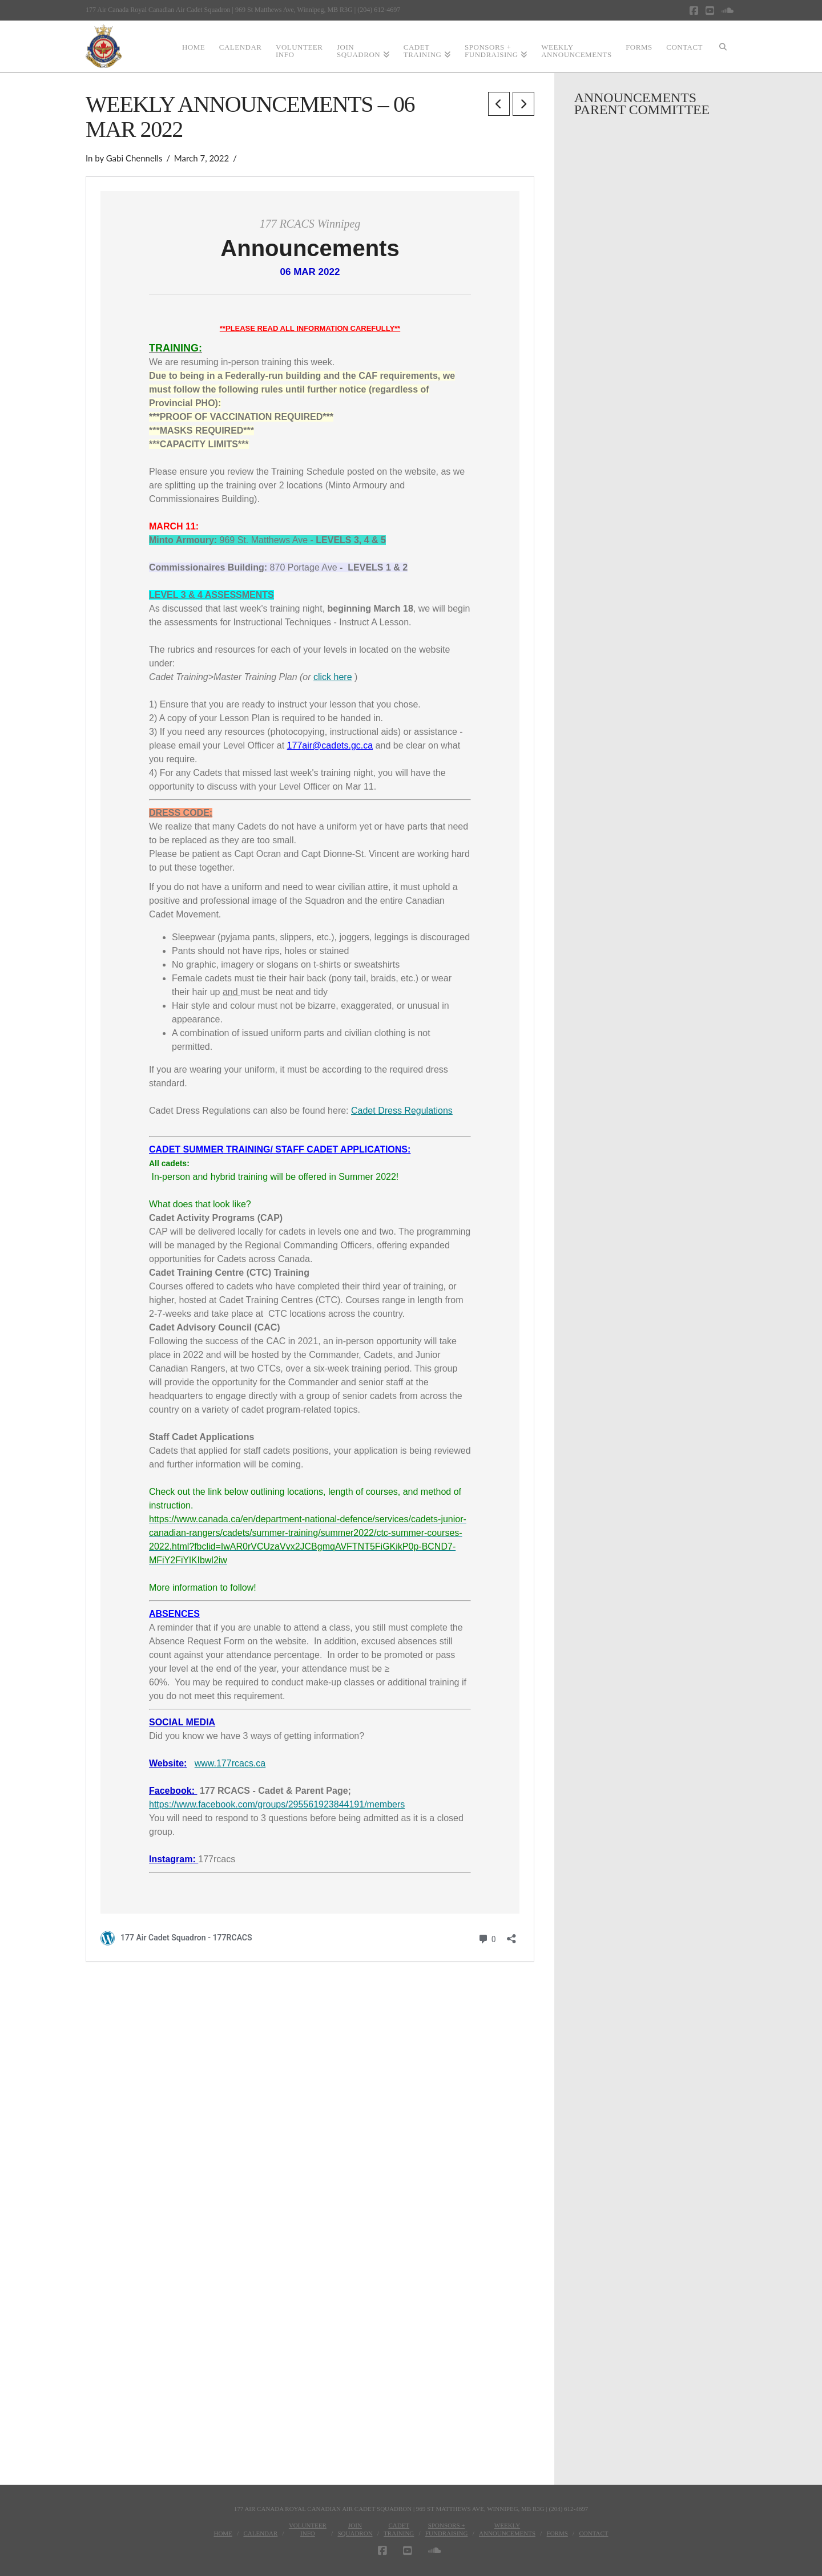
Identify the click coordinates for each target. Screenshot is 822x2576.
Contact (593, 2533)
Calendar (260, 2533)
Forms (557, 2533)
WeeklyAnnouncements (507, 2529)
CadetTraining (399, 2529)
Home (222, 2533)
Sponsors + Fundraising (446, 2529)
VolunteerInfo (308, 2529)
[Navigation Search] (723, 46)
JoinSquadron (354, 2529)
